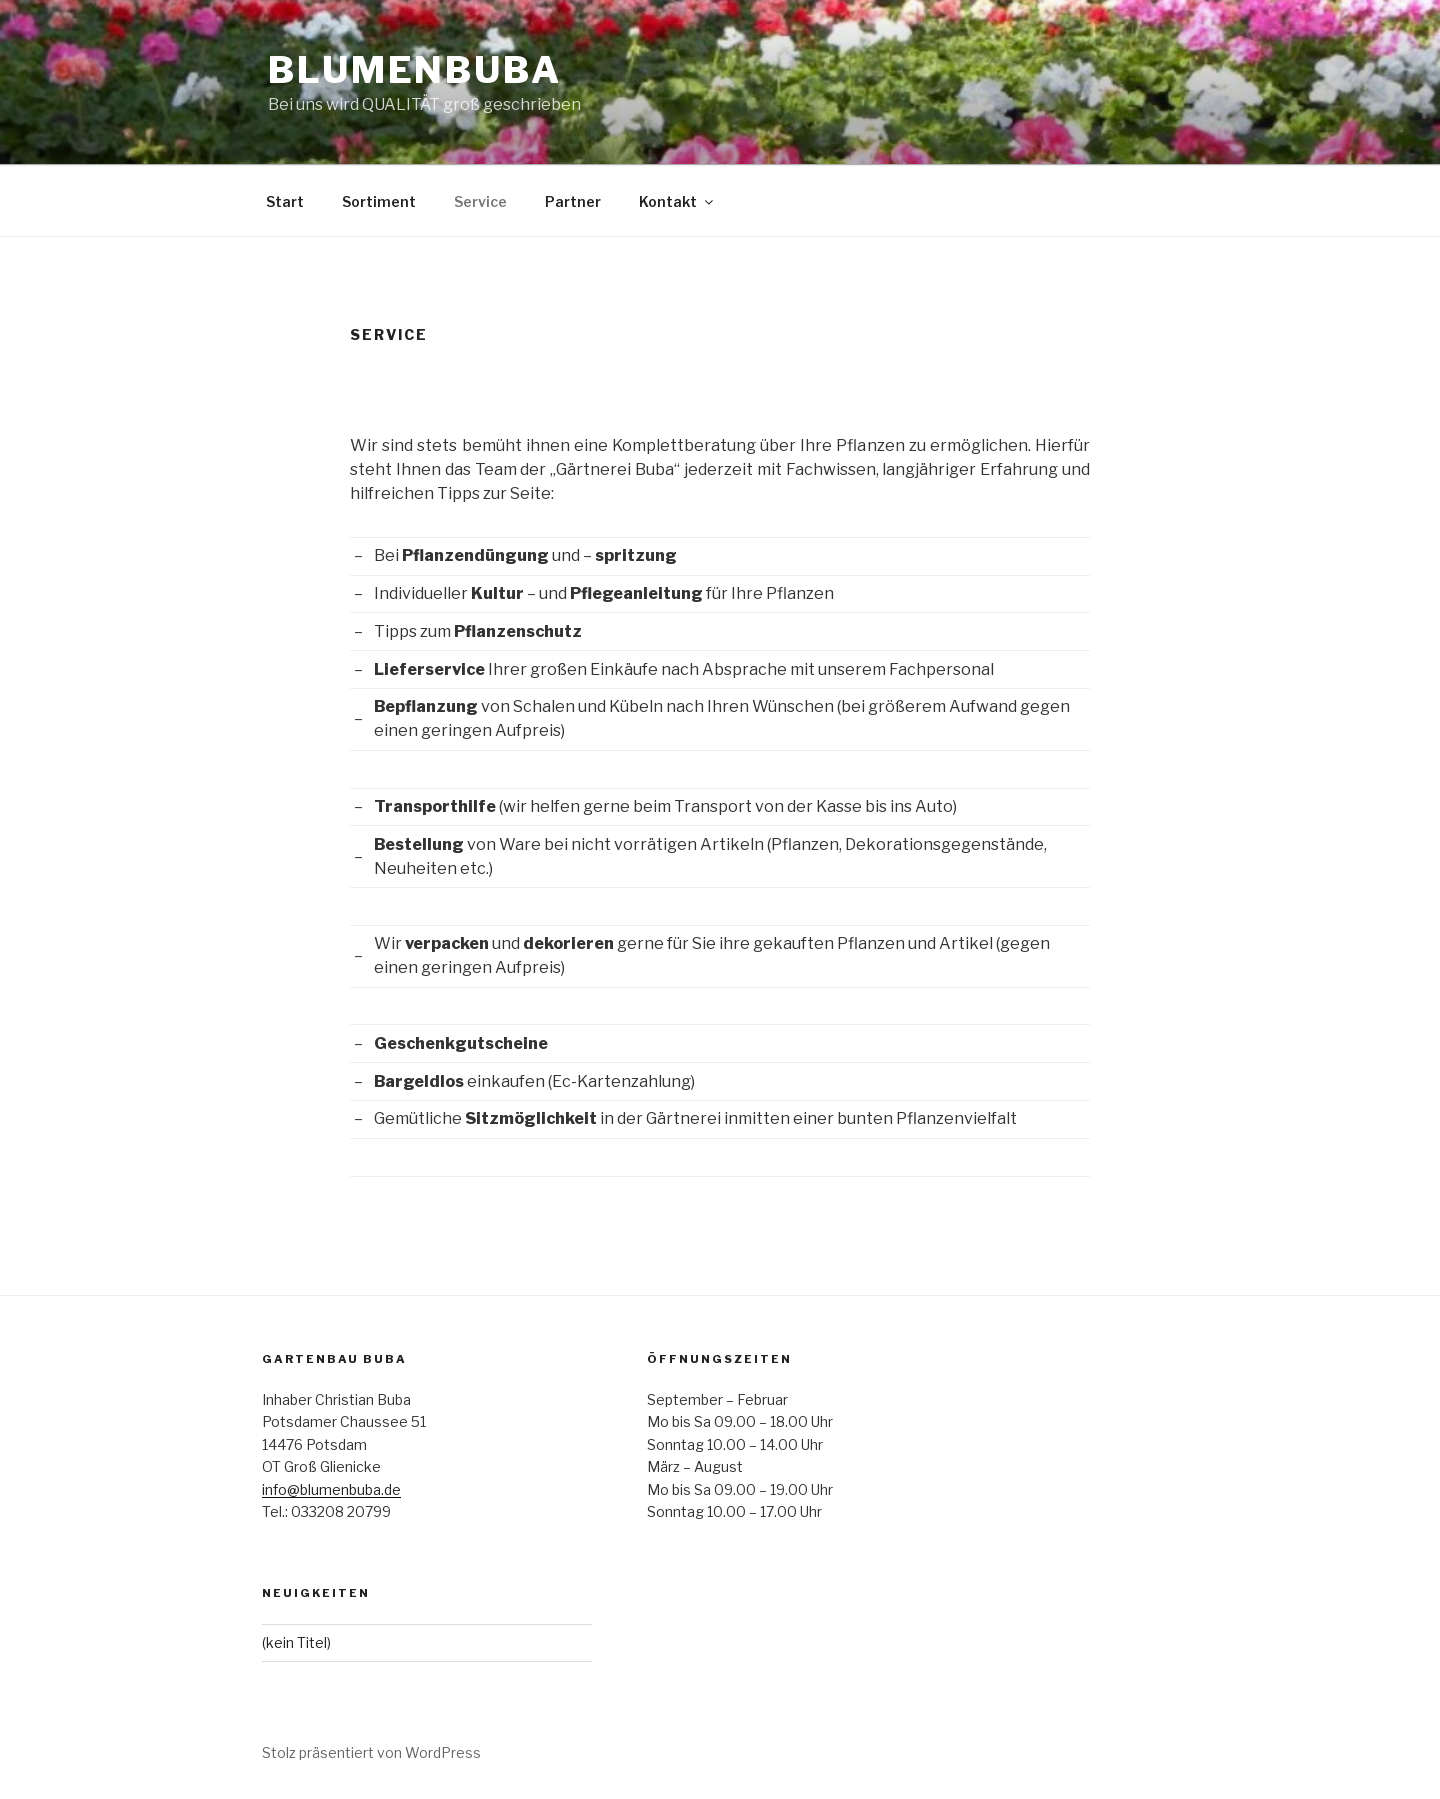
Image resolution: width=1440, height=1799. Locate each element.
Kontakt (677, 201)
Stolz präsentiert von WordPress (371, 1752)
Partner (573, 201)
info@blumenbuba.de (331, 1489)
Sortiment (379, 201)
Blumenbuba (415, 70)
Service (480, 201)
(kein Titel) (296, 1642)
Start (285, 201)
